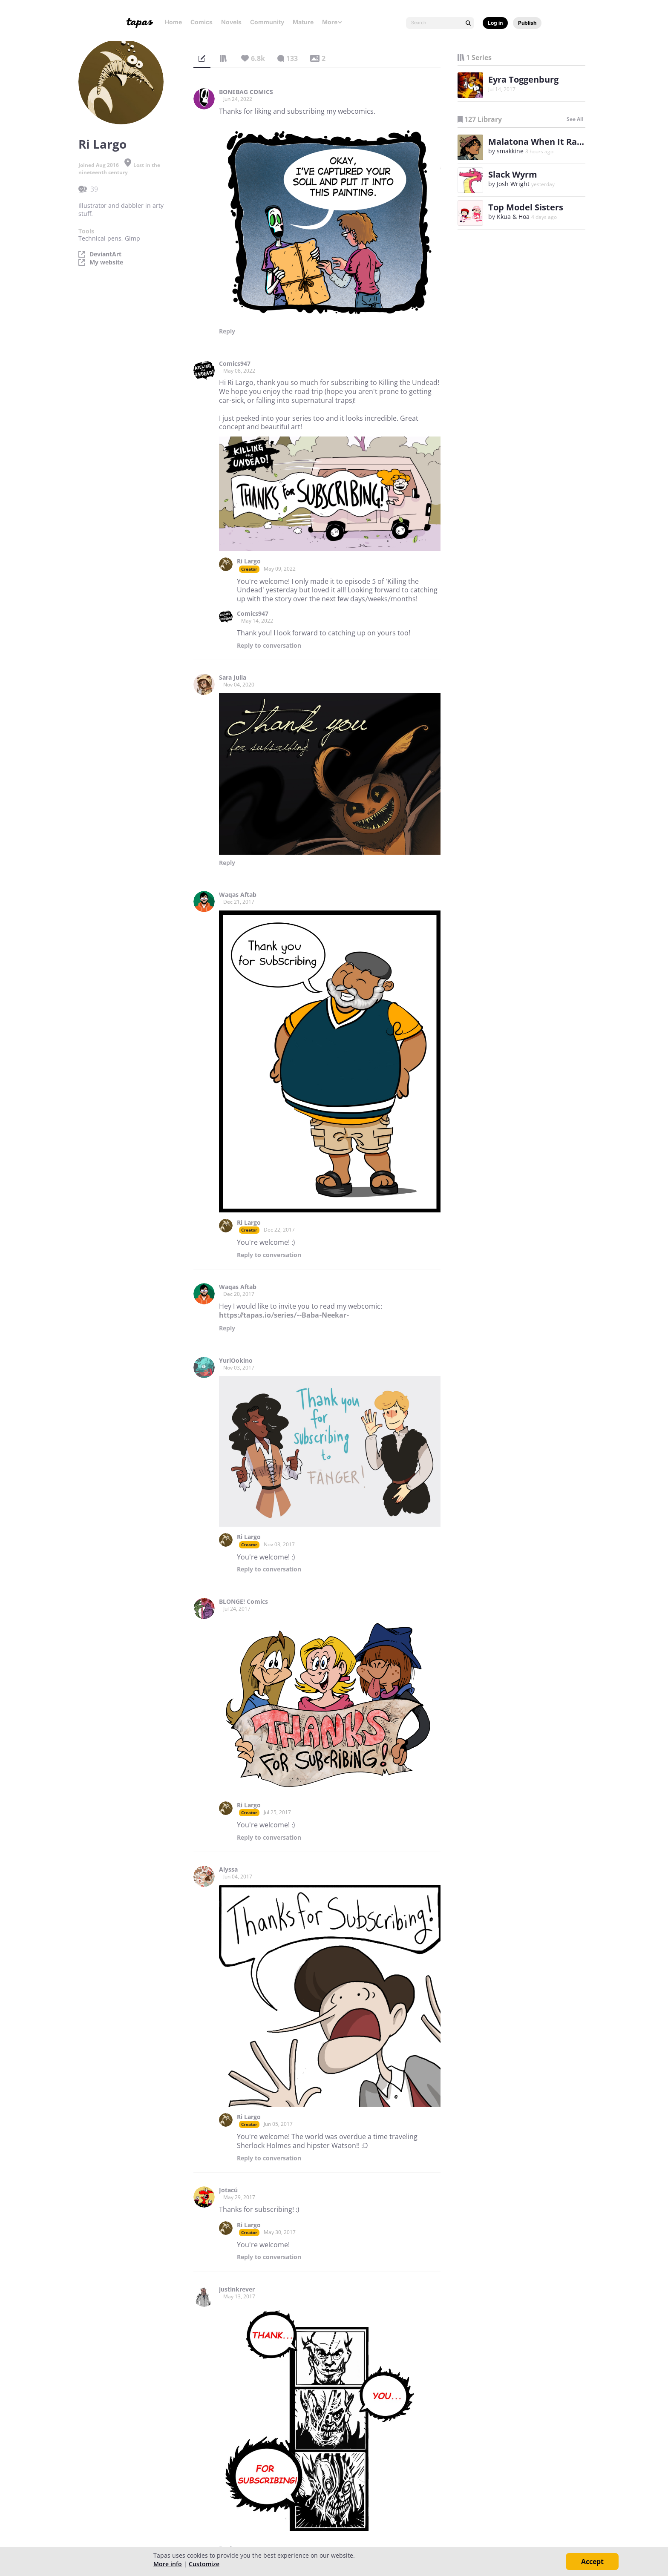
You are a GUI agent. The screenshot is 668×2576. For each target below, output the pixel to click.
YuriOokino (236, 1360)
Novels (231, 22)
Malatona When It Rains (538, 141)
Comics (201, 22)
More (332, 22)
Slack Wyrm (512, 174)
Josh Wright (513, 184)
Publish (527, 23)
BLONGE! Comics (243, 1601)
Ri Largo (249, 561)
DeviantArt (105, 254)
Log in (495, 23)
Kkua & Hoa (513, 217)
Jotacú (228, 2190)
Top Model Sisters (525, 207)
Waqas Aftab (237, 895)
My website (106, 262)
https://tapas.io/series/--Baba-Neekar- (284, 1315)
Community (267, 22)
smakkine (510, 151)
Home (173, 22)
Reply (227, 331)
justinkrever (237, 2289)
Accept (592, 2561)
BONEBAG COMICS (246, 92)
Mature (303, 22)
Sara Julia (232, 677)
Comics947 (234, 364)
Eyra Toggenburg (523, 79)
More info (167, 2564)
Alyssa (228, 1869)
